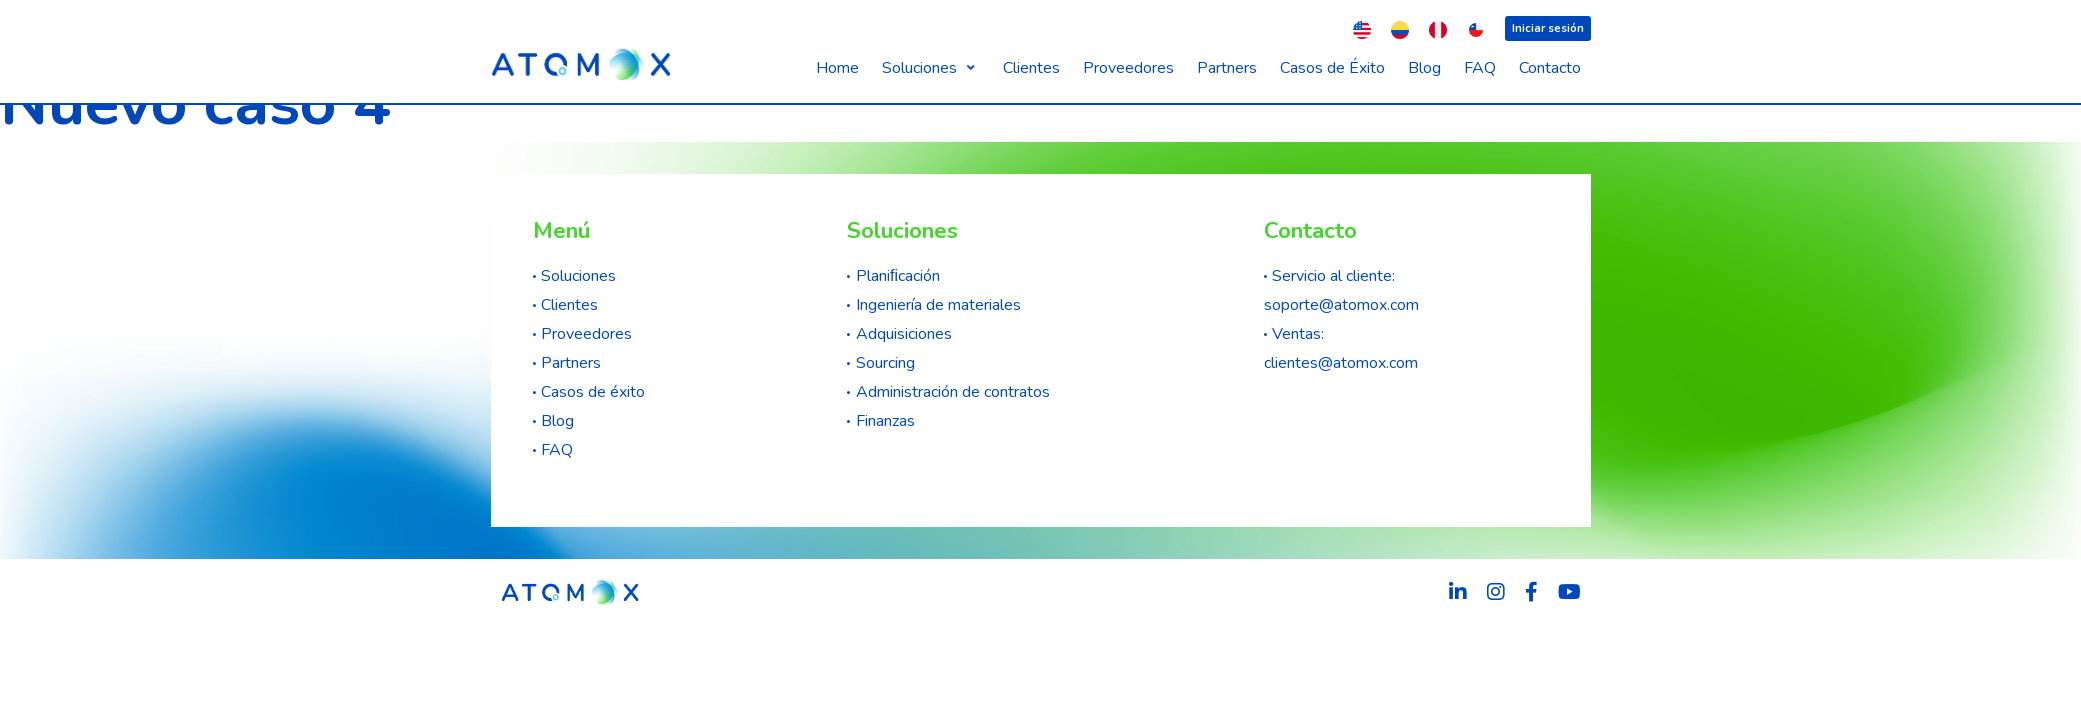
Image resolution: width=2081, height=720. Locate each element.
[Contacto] (1550, 68)
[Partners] (1227, 68)
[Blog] (1424, 68)
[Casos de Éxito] (1332, 68)
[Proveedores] (1128, 68)
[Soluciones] (931, 68)
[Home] (837, 68)
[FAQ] (1480, 68)
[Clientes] (1031, 68)
